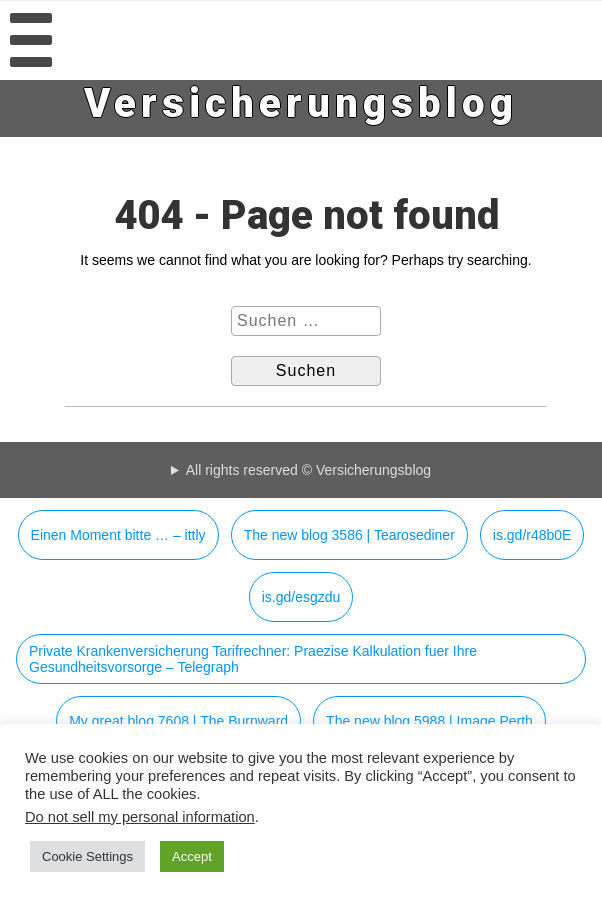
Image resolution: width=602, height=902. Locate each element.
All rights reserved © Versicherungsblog (308, 470)
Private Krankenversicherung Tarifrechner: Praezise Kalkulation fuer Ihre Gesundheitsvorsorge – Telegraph (253, 659)
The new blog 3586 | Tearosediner (349, 535)
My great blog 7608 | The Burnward (178, 721)
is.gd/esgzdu (301, 597)
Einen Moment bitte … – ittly (118, 535)
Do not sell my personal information (140, 817)
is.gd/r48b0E (532, 535)
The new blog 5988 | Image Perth (429, 721)
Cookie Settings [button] (87, 856)
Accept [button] (192, 856)
